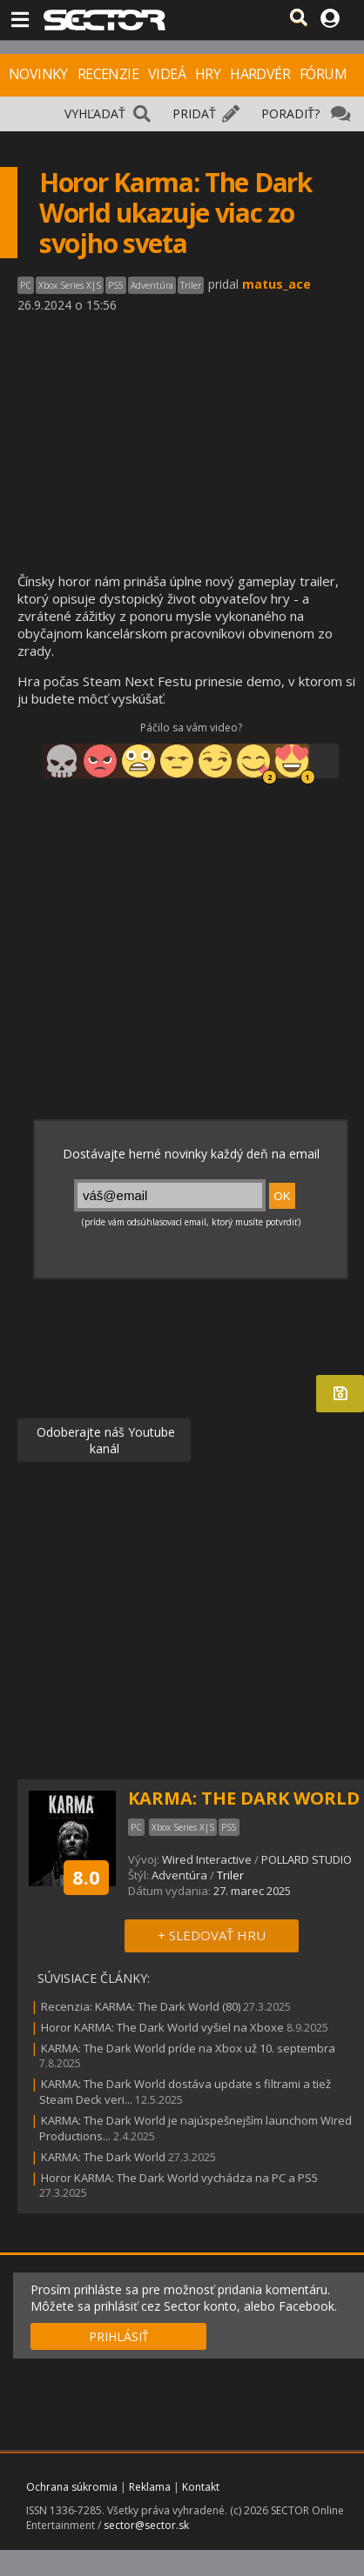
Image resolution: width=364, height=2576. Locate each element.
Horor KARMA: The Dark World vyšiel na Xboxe (162, 2027)
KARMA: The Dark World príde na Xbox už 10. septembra (188, 2048)
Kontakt (200, 2486)
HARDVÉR (260, 73)
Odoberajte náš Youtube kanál (104, 1440)
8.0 (86, 1877)
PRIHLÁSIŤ (119, 2336)
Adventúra (179, 1875)
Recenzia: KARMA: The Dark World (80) (140, 2006)
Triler (230, 1875)
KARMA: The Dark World (103, 2157)
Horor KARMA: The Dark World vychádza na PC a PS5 (179, 2178)
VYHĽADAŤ (94, 113)
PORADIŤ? (290, 113)
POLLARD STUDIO (306, 1859)
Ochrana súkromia (72, 2486)
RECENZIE (108, 73)
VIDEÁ (166, 73)
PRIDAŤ (194, 113)
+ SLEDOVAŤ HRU (212, 1935)
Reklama (150, 2486)
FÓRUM (323, 73)
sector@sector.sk (146, 2525)
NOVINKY (38, 73)
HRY (207, 73)
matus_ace (276, 284)
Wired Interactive (207, 1859)
